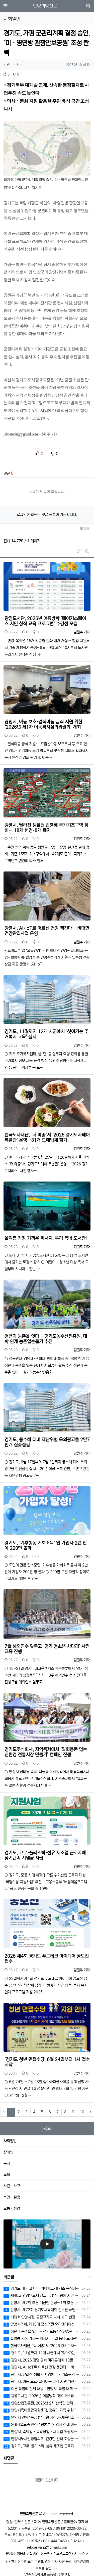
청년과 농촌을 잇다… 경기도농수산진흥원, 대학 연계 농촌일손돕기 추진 (46, 1339)
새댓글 (9, 2458)
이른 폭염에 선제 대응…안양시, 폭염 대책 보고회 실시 (42, 2389)
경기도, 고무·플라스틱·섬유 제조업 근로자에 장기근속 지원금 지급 (42, 2446)
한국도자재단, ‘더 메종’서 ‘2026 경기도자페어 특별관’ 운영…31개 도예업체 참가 (47, 1137)
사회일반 (10, 2141)
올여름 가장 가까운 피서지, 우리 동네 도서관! (46, 1238)
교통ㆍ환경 (12, 2208)
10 (82, 2112)
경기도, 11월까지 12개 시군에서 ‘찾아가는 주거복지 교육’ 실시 (42, 2353)
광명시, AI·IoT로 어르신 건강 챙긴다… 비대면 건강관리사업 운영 (42, 2367)
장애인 (8, 2152)
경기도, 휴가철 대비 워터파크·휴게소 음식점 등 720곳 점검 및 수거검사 (42, 2288)
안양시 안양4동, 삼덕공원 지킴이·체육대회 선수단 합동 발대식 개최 (42, 2417)
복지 (7, 2163)
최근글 (9, 2277)
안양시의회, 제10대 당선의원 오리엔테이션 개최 (42, 2324)
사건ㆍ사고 (12, 2186)
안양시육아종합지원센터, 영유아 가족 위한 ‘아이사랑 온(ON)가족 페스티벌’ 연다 (42, 2410)
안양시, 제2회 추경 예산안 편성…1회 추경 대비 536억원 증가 (42, 2303)
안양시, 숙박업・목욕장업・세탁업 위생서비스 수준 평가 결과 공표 (42, 2432)
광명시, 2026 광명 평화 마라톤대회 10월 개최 (42, 2360)
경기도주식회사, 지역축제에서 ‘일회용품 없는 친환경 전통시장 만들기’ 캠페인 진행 (46, 1752)
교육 (7, 2174)
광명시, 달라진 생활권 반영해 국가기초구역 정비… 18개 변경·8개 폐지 (46, 828)
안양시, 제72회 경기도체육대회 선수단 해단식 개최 (42, 2310)
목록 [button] (85, 529)
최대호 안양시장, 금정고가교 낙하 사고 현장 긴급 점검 (42, 2317)
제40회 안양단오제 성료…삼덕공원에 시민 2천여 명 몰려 (42, 2295)
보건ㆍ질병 (12, 2197)
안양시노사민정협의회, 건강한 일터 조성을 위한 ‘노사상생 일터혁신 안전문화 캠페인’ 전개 (42, 2439)
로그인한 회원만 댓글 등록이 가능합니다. (47, 514)
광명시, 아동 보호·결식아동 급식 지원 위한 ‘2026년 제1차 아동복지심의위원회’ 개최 (43, 724)
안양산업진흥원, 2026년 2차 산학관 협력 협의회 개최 (42, 2403)
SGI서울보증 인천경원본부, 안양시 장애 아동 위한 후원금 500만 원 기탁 (42, 2424)
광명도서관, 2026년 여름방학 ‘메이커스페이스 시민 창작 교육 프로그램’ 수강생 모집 (45, 621)
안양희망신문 (45, 6)
